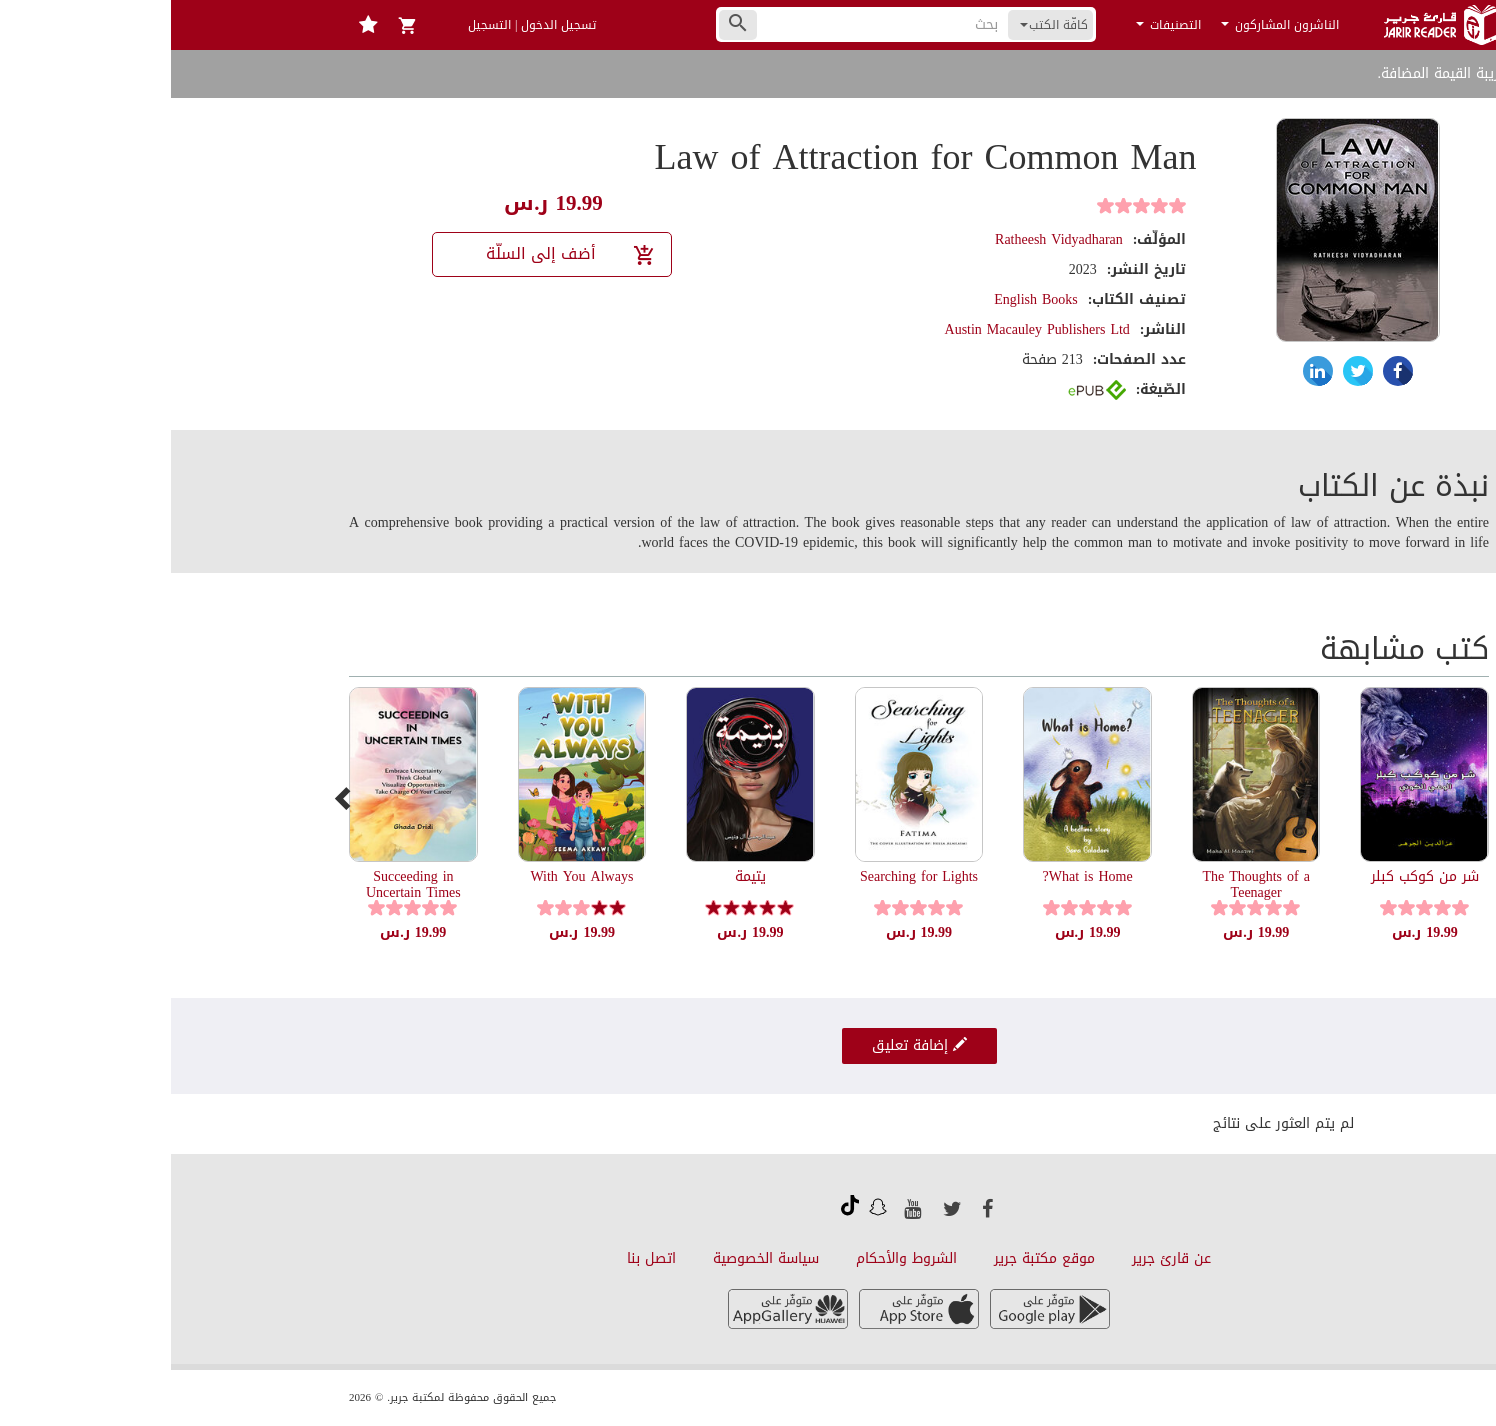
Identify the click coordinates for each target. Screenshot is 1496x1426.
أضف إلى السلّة (400, 253)
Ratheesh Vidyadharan (888, 239)
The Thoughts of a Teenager (1085, 884)
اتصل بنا (480, 1258)
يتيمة (579, 876)
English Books (865, 299)
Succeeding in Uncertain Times (242, 884)
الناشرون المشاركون (1109, 25)
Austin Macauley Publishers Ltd (866, 329)
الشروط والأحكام (735, 1258)
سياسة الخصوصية (595, 1258)
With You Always (410, 876)
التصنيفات (997, 25)
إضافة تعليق (748, 1045)
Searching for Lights (748, 876)
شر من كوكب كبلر (1254, 876)
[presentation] (173, 798)
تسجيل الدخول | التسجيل (361, 25)
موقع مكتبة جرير (873, 1258)
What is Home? (917, 876)
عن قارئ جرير (1000, 1258)
